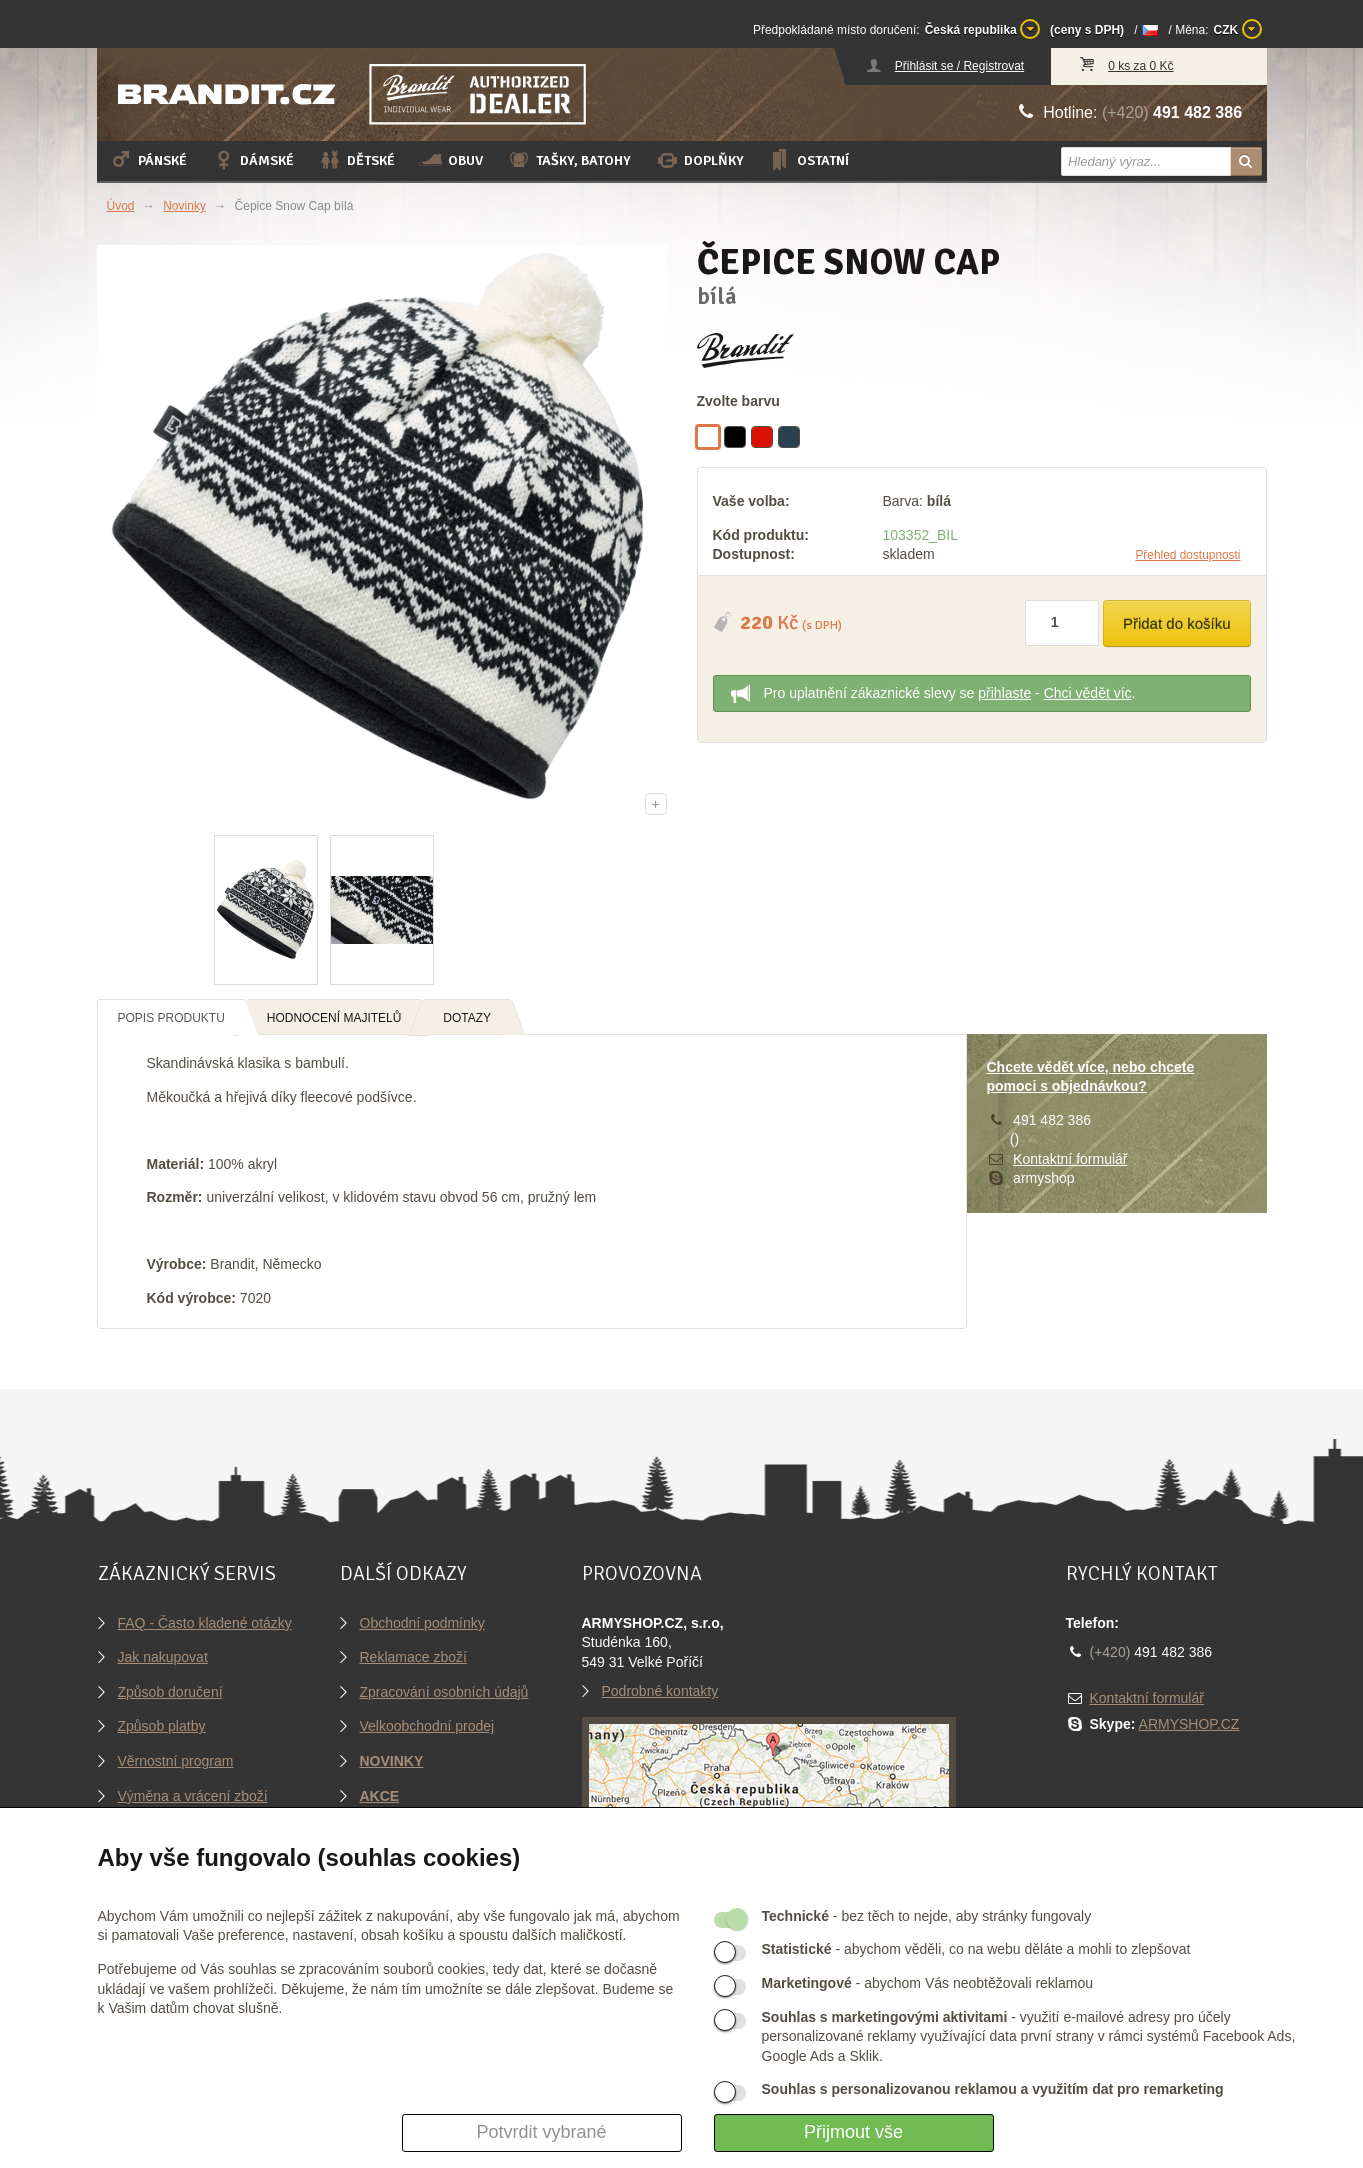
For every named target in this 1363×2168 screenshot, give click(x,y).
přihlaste (1004, 693)
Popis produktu (171, 1018)
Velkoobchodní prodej (427, 1726)
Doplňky (699, 160)
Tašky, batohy (569, 160)
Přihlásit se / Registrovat (959, 66)
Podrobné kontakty (660, 1691)
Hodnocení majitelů (334, 1018)
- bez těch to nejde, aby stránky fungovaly (927, 1916)
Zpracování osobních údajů (444, 1692)
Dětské (356, 160)
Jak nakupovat (163, 1657)
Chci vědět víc (1088, 693)
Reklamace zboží (413, 1657)
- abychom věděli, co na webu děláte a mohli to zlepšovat (976, 1949)
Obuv (451, 160)
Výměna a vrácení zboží (193, 1796)
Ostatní (808, 160)
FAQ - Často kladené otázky (205, 1623)
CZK (1238, 29)
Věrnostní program (176, 1761)
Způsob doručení (170, 1692)
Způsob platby (162, 1726)
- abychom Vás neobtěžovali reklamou (927, 1983)
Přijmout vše (853, 2132)
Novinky (184, 206)
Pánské (148, 160)
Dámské (252, 160)
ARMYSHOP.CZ (1189, 1724)
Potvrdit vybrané (541, 2132)
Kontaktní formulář (1070, 1159)
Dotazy (467, 1018)
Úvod (121, 206)
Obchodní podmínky (422, 1623)
